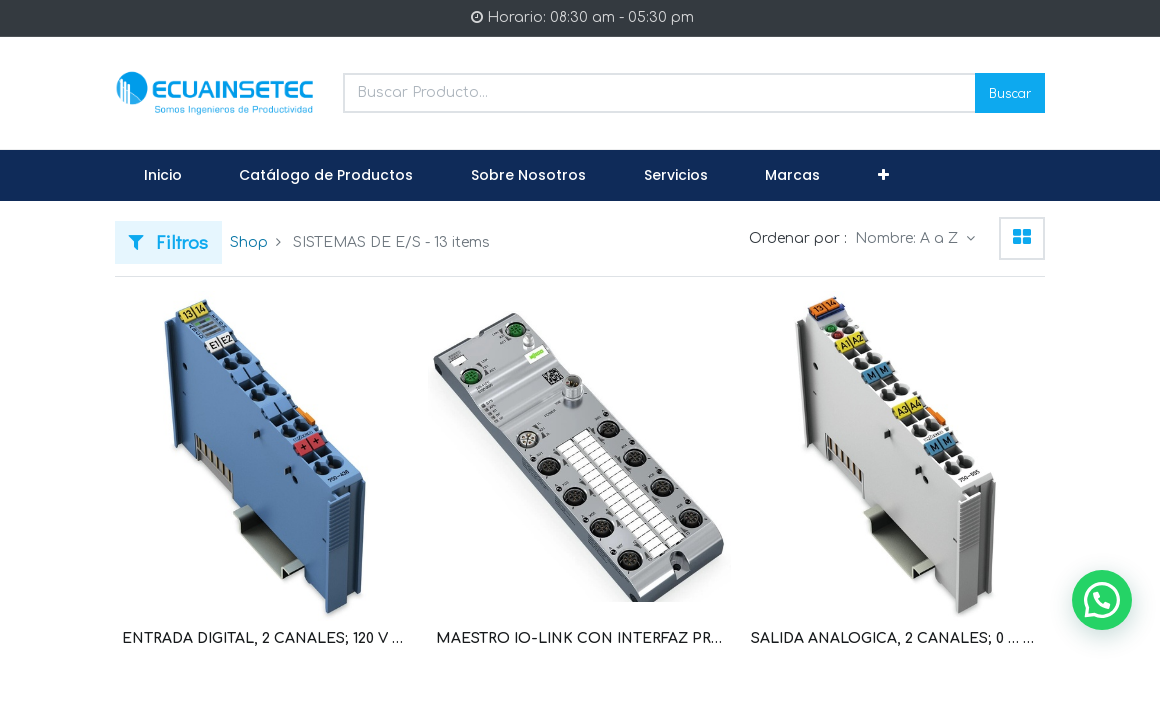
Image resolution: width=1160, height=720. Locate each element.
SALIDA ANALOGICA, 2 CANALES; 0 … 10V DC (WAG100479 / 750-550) (894, 638)
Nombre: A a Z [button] (908, 238)
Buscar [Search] (1010, 92)
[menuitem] (163, 176)
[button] (883, 176)
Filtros (168, 241)
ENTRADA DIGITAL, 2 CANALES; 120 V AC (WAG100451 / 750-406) (265, 638)
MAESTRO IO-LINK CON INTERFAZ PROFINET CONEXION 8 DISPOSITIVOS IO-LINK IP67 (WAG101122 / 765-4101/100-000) (579, 638)
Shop (249, 242)
